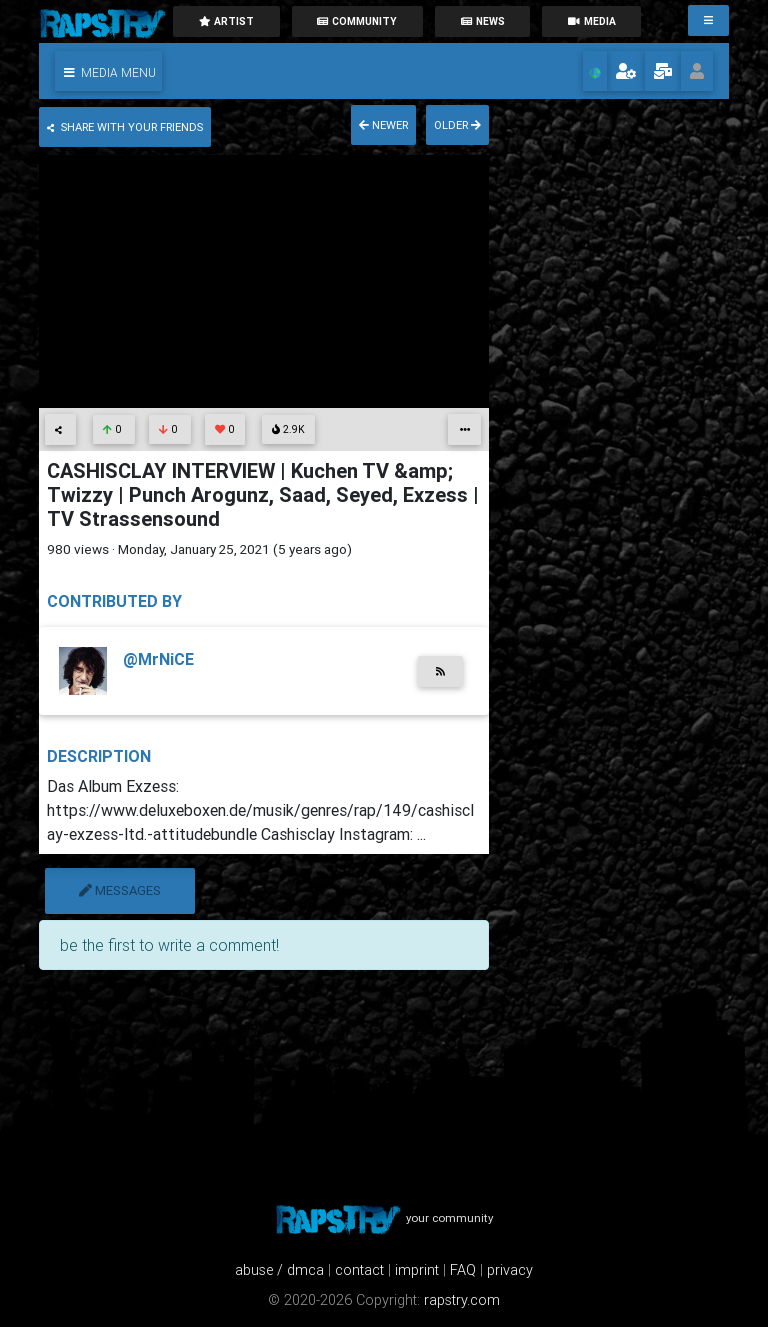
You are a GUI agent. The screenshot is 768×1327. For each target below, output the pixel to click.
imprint (417, 1270)
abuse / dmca (279, 1270)
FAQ (463, 1270)
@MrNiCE (158, 659)
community (357, 21)
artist (226, 21)
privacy (510, 1270)
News (483, 21)
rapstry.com (462, 1300)
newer (383, 125)
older (457, 125)
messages (120, 890)
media (592, 21)
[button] (108, 71)
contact (359, 1270)
